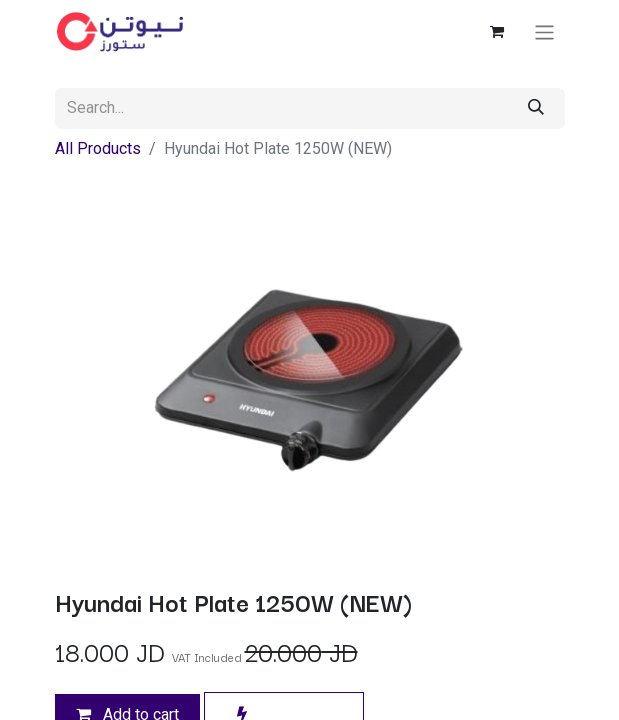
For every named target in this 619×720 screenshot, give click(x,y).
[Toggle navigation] (544, 31)
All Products (98, 148)
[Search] (536, 108)
